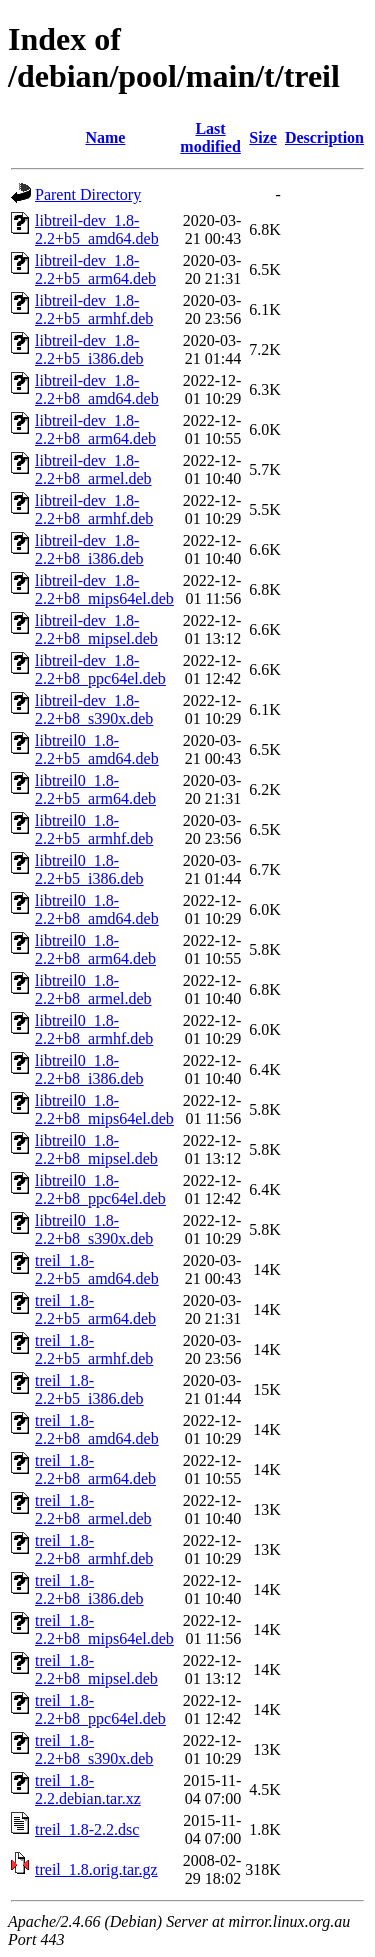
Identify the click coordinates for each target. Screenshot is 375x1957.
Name (105, 137)
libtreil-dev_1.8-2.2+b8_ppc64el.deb (100, 669)
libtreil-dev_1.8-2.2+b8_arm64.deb (95, 429)
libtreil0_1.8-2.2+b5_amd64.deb (97, 749)
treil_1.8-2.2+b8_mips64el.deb (104, 1629)
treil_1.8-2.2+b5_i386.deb (89, 1389)
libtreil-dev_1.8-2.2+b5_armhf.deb (94, 309)
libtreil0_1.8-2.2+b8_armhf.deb (94, 1029)
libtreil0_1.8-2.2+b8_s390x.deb (94, 1229)
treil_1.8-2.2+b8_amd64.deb (97, 1429)
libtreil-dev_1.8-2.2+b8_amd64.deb (97, 389)
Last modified (210, 137)
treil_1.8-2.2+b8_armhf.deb (94, 1549)
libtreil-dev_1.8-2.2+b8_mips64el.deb (104, 589)
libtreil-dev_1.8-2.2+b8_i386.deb (89, 549)
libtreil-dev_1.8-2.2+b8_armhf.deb (94, 509)
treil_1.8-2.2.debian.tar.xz (88, 1789)
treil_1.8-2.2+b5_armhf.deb (94, 1349)
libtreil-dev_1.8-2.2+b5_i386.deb (89, 349)
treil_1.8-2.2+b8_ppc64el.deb (100, 1709)
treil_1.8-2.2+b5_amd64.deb (97, 1269)
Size (263, 137)
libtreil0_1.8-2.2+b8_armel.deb (93, 989)
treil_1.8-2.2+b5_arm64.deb (95, 1309)
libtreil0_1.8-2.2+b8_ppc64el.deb (100, 1189)
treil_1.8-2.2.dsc (87, 1829)
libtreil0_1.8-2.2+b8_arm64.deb (95, 949)
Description (324, 137)
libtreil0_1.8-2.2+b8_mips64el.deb (104, 1109)
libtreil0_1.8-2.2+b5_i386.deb (89, 869)
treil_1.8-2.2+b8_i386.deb (89, 1589)
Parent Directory (88, 194)
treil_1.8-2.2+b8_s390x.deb (94, 1749)
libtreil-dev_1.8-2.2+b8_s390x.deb (94, 709)
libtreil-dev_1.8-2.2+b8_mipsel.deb (96, 629)
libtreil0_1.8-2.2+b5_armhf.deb (94, 829)
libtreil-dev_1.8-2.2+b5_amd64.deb (97, 229)
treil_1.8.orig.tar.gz (96, 1869)
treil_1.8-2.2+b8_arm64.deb (95, 1469)
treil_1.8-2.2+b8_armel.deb (93, 1509)
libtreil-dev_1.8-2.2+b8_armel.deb (93, 469)
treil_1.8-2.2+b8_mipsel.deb (96, 1669)
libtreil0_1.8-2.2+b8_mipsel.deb (96, 1149)
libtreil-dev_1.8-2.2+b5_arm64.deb (95, 269)
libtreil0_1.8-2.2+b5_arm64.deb (95, 789)
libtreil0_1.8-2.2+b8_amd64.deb (97, 909)
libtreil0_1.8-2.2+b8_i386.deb (89, 1069)
